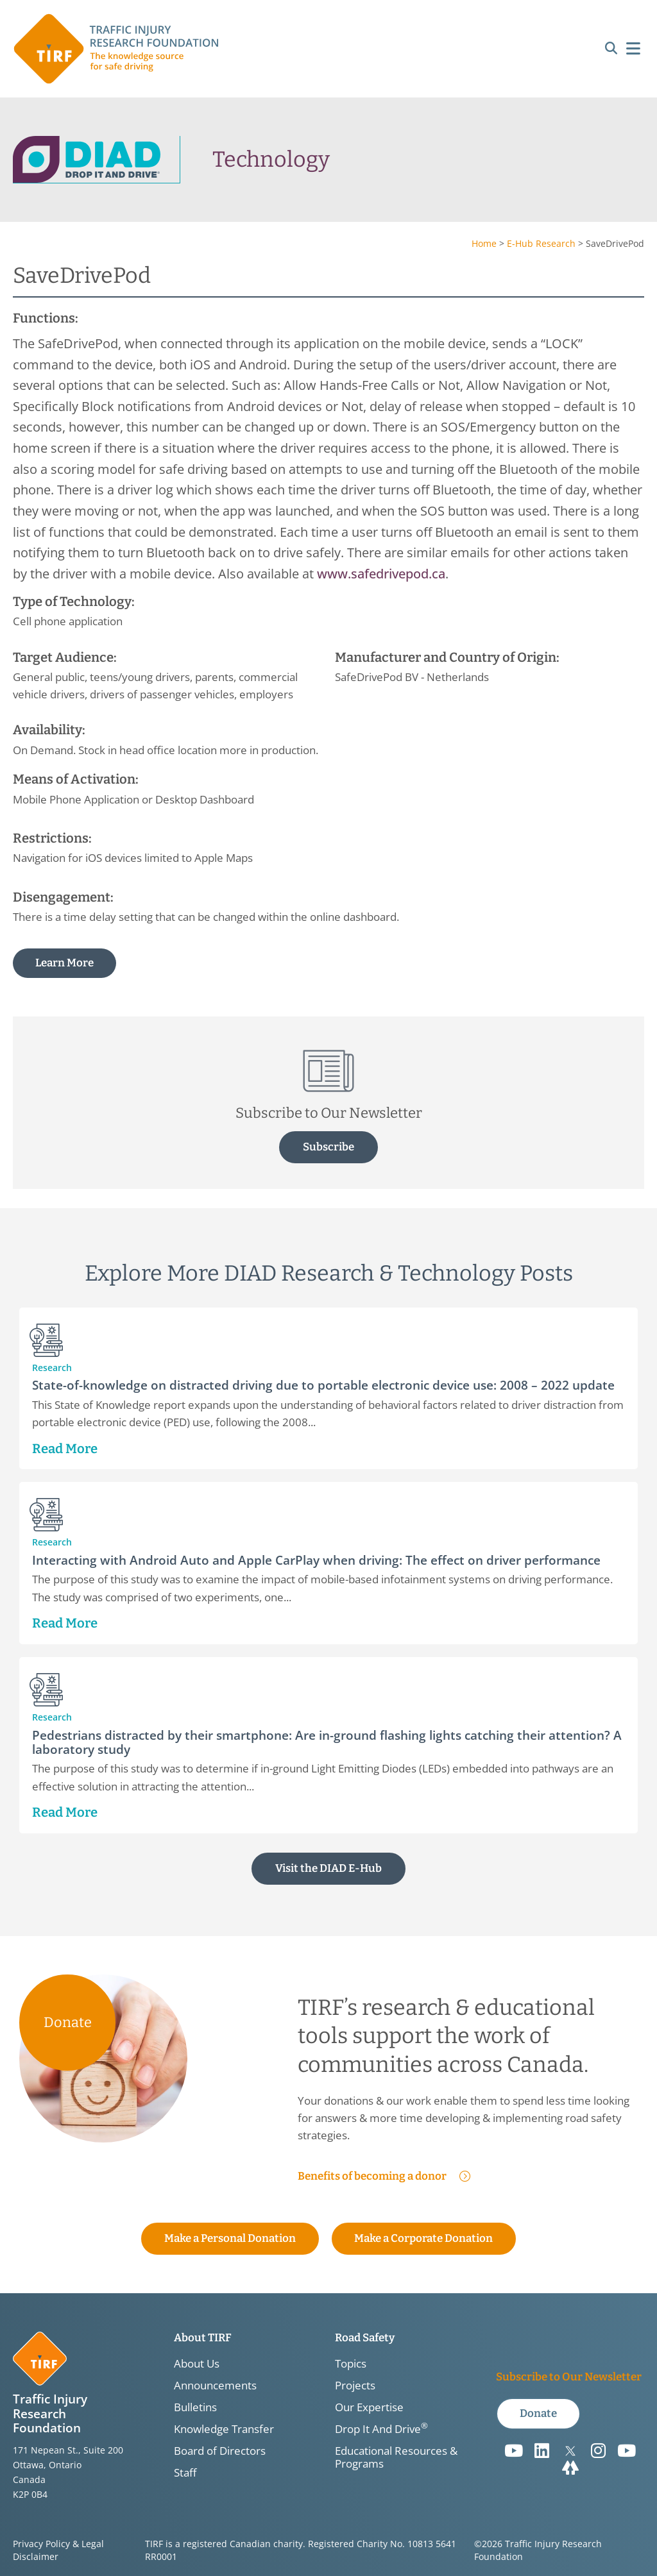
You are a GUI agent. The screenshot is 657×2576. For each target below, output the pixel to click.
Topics (350, 2363)
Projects (355, 2385)
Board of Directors (220, 2451)
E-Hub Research (541, 243)
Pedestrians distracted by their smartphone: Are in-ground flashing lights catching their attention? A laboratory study (327, 1741)
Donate (68, 2021)
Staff (185, 2472)
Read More (65, 1448)
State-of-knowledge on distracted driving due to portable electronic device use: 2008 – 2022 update (323, 1384)
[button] (611, 49)
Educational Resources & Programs (396, 2457)
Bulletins (195, 2407)
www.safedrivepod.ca (381, 573)
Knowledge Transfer (224, 2429)
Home (484, 243)
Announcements (215, 2385)
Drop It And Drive (381, 2429)
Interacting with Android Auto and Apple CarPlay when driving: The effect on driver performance (316, 1559)
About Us (196, 2363)
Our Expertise (369, 2407)
